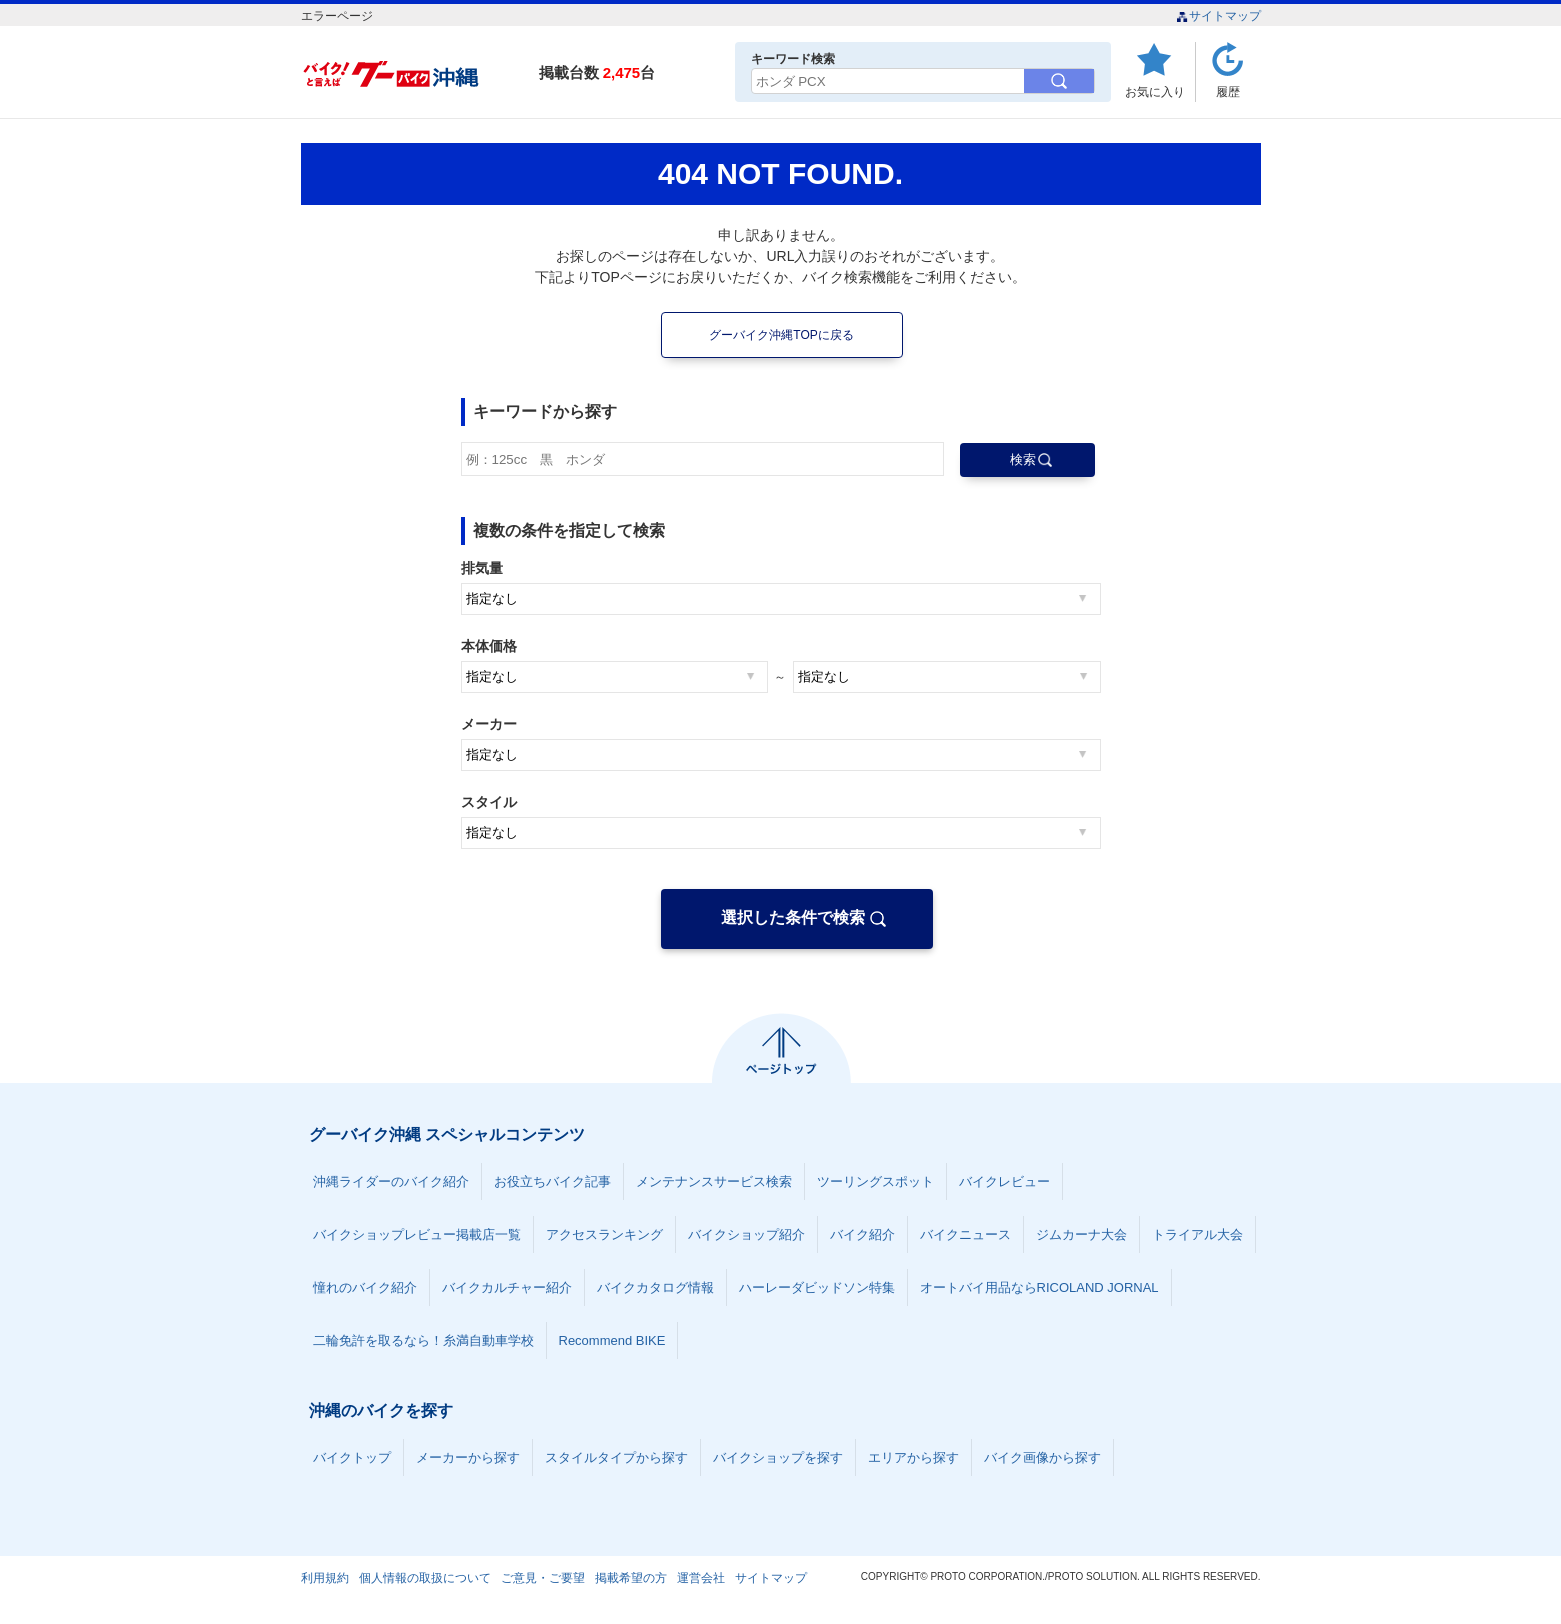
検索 (1023, 459)
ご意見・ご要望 (543, 1578)
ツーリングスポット (875, 1181)
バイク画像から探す (1042, 1457)
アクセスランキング (604, 1234)
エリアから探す (913, 1457)
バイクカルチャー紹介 (507, 1287)
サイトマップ (1218, 16)
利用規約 (325, 1578)
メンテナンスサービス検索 (714, 1181)
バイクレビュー (1004, 1181)
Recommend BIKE (612, 1340)
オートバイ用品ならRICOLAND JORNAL (1039, 1287)
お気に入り (1155, 91)
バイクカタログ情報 (655, 1287)
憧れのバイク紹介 (365, 1287)
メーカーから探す (468, 1457)
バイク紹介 (862, 1234)
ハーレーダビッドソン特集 (817, 1287)
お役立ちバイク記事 (552, 1181)
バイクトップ (352, 1457)
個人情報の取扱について (425, 1578)
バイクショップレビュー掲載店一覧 (417, 1234)
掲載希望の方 (631, 1578)
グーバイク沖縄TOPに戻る (781, 335)
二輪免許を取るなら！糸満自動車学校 (423, 1340)
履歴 (1228, 91)
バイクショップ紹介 (746, 1234)
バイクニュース (965, 1234)
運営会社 (701, 1578)
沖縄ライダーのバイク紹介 (391, 1181)
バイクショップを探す (778, 1457)
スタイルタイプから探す (616, 1457)
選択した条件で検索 (793, 917)
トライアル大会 (1197, 1234)
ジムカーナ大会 (1081, 1234)
